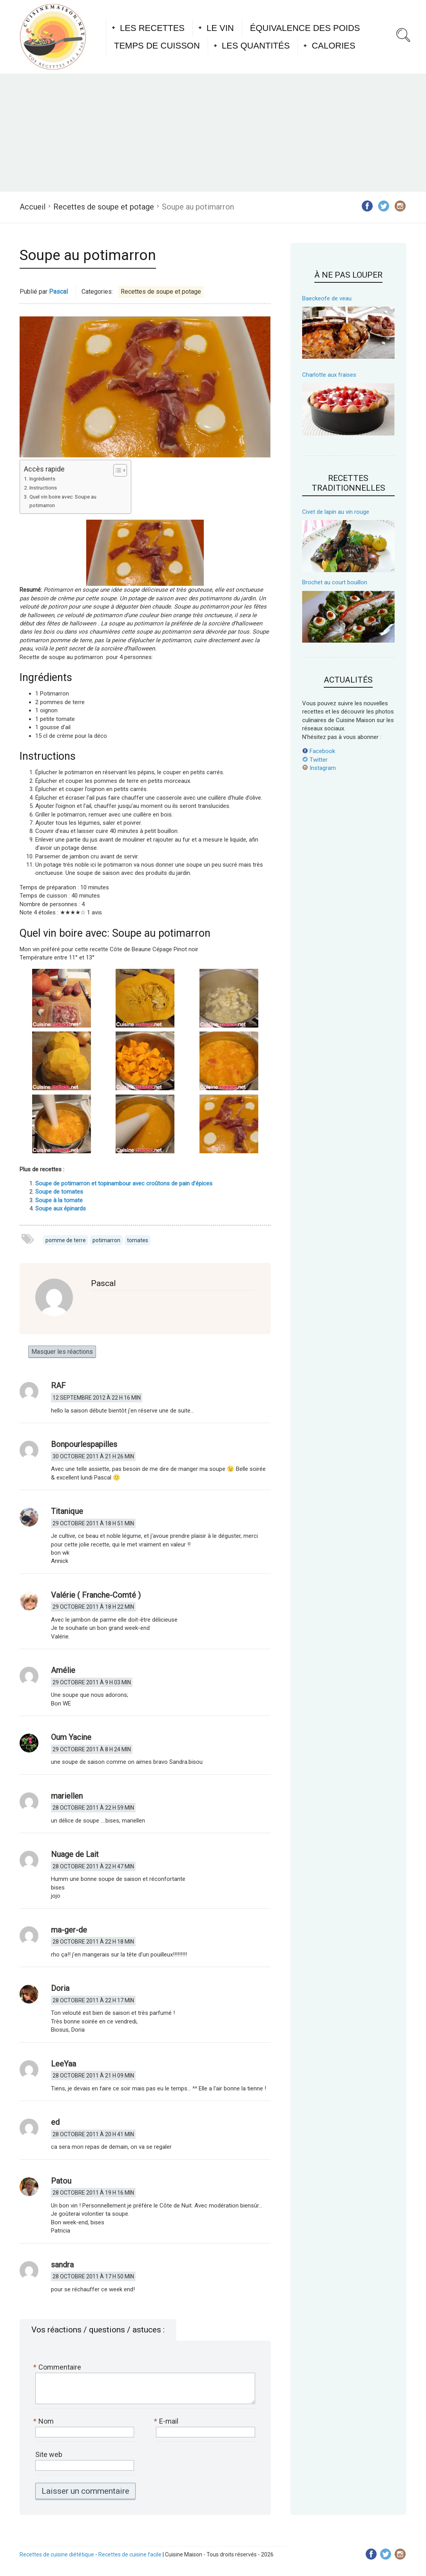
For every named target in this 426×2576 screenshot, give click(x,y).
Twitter (315, 759)
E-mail (167, 2421)
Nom (44, 2421)
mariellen (67, 1796)
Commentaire (58, 2367)
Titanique (67, 1511)
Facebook (318, 751)
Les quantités (256, 46)
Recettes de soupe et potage (103, 206)
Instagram (319, 767)
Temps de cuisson (157, 46)
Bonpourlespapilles (84, 1444)
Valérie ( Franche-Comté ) (96, 1595)
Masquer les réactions (62, 1351)
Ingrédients (42, 478)
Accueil (32, 206)
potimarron (106, 1240)
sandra (62, 2264)
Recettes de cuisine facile (129, 2554)
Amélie (63, 1670)
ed (55, 2122)
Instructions (43, 487)
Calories (333, 46)
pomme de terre (65, 1240)
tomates (137, 1240)
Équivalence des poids (305, 28)
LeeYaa (63, 2063)
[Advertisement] (213, 132)
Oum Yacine (71, 1737)
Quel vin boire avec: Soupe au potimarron (62, 500)
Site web (48, 2454)
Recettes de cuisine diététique (57, 2554)
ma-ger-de (69, 1930)
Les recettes (152, 28)
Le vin (220, 28)
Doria (60, 1988)
